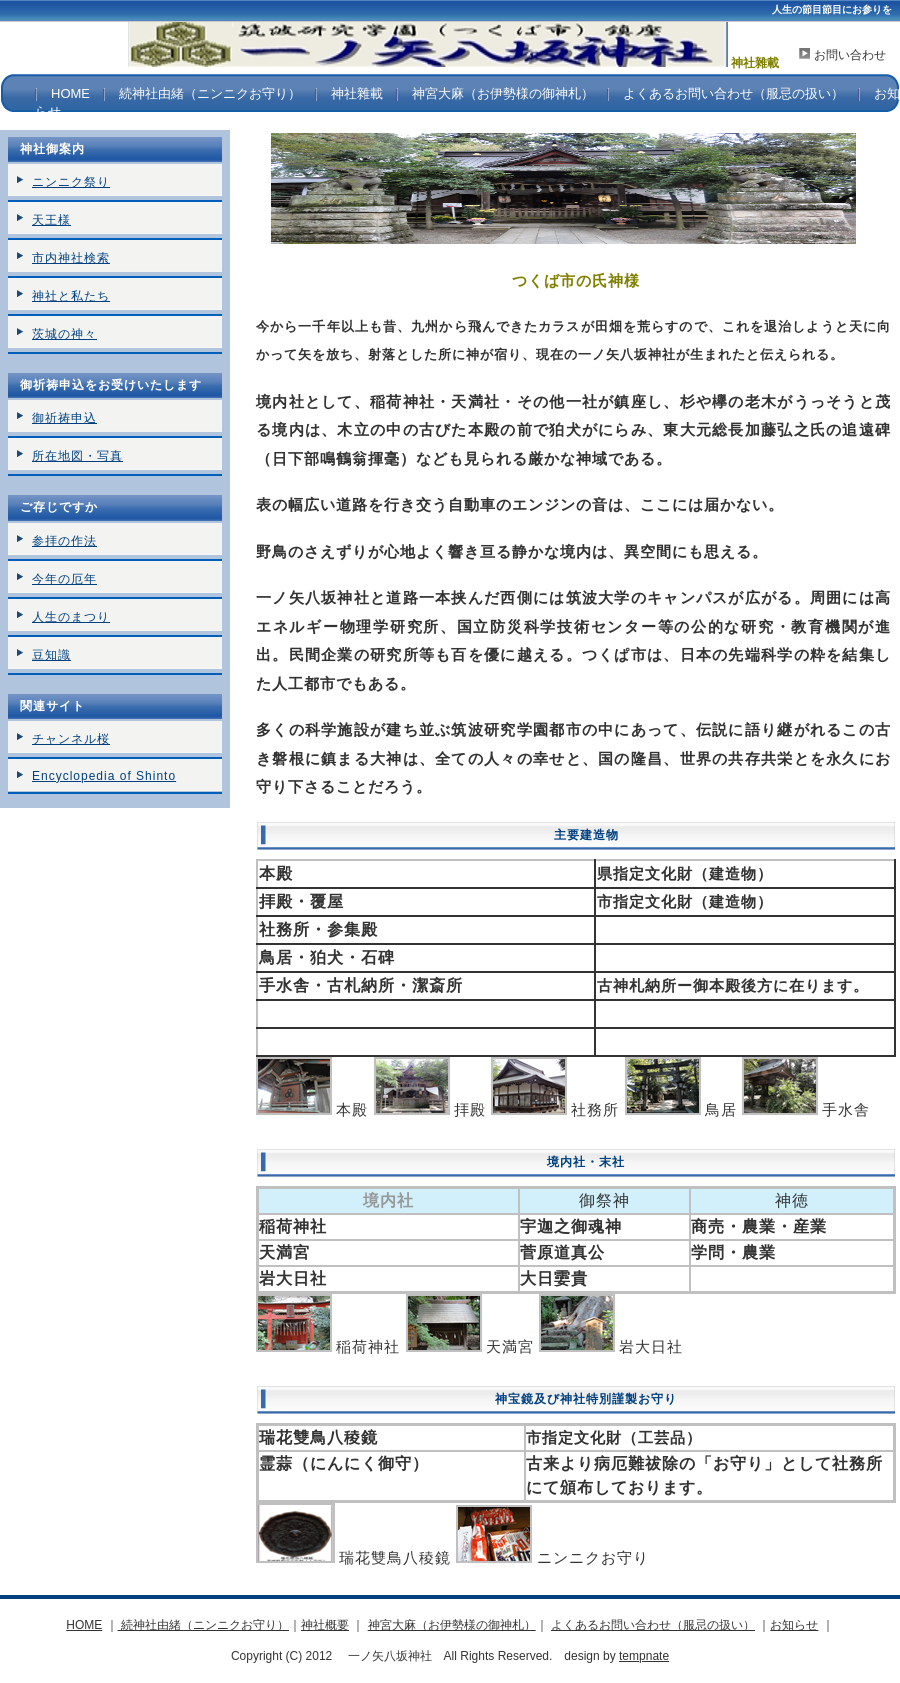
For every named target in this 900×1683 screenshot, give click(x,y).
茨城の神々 (64, 334)
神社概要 (325, 1625)
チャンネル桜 (71, 739)
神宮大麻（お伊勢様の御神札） (503, 93)
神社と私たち (71, 296)
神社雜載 (357, 93)
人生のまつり (71, 617)
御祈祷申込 (64, 418)
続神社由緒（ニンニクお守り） (210, 93)
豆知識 (51, 655)
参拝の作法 (64, 541)
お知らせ (794, 1625)
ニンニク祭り (71, 182)
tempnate (644, 1656)
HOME (70, 93)
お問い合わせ (850, 55)
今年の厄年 (64, 579)
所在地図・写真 (77, 456)
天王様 (51, 220)
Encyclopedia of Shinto (104, 776)
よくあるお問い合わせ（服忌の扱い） (733, 93)
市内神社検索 (71, 258)
